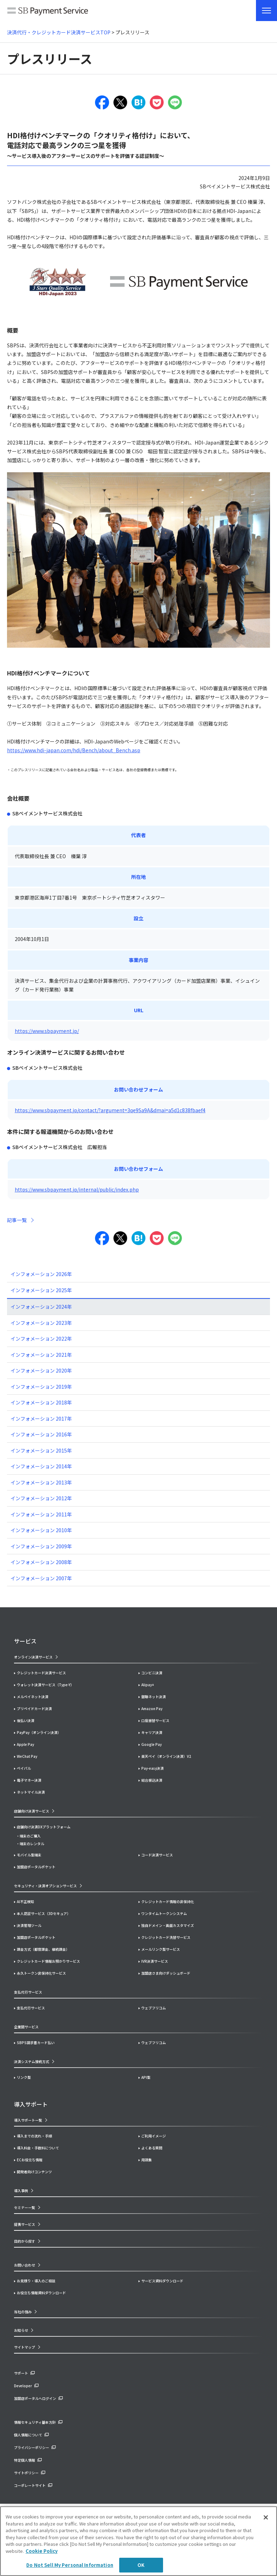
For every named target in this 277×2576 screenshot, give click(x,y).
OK (140, 2565)
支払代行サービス (31, 2007)
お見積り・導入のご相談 (36, 2280)
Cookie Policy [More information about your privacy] (42, 2551)
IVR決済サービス (154, 1961)
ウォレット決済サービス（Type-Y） (45, 1684)
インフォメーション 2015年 (41, 1450)
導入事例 (21, 2190)
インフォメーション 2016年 (41, 1434)
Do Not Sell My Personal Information (69, 2565)
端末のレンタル (32, 1843)
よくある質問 (151, 2147)
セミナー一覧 (24, 2207)
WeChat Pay (27, 1756)
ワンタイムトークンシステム (164, 1913)
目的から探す (24, 2241)
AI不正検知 (25, 1901)
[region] (138, 2541)
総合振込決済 (151, 1780)
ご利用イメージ (153, 2135)
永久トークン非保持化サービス (41, 1973)
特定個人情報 (24, 2460)
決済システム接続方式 (31, 2061)
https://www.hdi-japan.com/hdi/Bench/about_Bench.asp (73, 750)
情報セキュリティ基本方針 (35, 2422)
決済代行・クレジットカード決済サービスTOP (58, 32)
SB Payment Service (47, 12)
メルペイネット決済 (32, 1696)
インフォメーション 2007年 (41, 1578)
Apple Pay (25, 1744)
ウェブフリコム (153, 2007)
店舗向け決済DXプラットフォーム (43, 1826)
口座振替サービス (155, 1720)
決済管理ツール (29, 1925)
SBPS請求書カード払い (36, 2042)
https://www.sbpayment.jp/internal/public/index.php (77, 1189)
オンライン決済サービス (33, 1657)
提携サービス (24, 2224)
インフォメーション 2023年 (41, 1322)
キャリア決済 (151, 1732)
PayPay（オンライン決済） (39, 1732)
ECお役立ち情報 (29, 2159)
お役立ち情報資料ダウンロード (41, 2292)
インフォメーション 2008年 (41, 1562)
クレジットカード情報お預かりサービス (48, 1961)
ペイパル (24, 1768)
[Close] (265, 2517)
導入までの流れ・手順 (34, 2135)
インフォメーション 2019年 (41, 1386)
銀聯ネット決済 (153, 1696)
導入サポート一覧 (28, 2120)
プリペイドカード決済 (34, 1708)
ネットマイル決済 (31, 1792)
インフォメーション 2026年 (41, 1273)
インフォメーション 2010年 (41, 1530)
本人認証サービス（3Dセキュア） (43, 1913)
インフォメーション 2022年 (41, 1338)
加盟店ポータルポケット (36, 1937)
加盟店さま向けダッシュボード (165, 1973)
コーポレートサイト (30, 2485)
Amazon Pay (151, 1708)
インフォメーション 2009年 (41, 1546)
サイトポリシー (26, 2472)
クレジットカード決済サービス (41, 1672)
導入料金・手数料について (38, 2147)
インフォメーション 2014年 (41, 1466)
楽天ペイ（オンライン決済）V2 (166, 1756)
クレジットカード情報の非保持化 (167, 1901)
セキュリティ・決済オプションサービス (45, 1885)
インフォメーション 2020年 (41, 1370)
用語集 (146, 2159)
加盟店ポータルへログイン (35, 2398)
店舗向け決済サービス (31, 1811)
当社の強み (23, 2311)
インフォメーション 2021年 (41, 1354)
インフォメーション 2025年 (41, 1290)
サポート (21, 2373)
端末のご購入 (30, 1835)
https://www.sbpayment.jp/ (47, 1030)
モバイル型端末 (29, 1854)
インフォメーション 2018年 (41, 1402)
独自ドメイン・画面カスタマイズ (167, 1925)
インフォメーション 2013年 (41, 1482)
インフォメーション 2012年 (41, 1498)
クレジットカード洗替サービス (165, 1937)
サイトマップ (24, 2347)
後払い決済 (25, 1720)
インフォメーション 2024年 (41, 1306)
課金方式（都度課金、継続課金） (43, 1949)
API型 (145, 2077)
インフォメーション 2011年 (41, 1514)
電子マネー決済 (29, 1780)
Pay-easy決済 (152, 1768)
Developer (23, 2385)
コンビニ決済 (151, 1672)
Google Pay (151, 1744)
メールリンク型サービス (160, 1949)
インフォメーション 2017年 (41, 1418)
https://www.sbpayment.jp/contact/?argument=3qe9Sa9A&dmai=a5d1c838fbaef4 (110, 1110)
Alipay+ (147, 1684)
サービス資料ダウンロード (162, 2280)
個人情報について (28, 2434)
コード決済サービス (157, 1854)
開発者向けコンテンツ (34, 2171)
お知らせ (21, 2330)
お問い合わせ (24, 2265)
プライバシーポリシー (31, 2447)
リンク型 (24, 2077)
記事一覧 (17, 1219)
